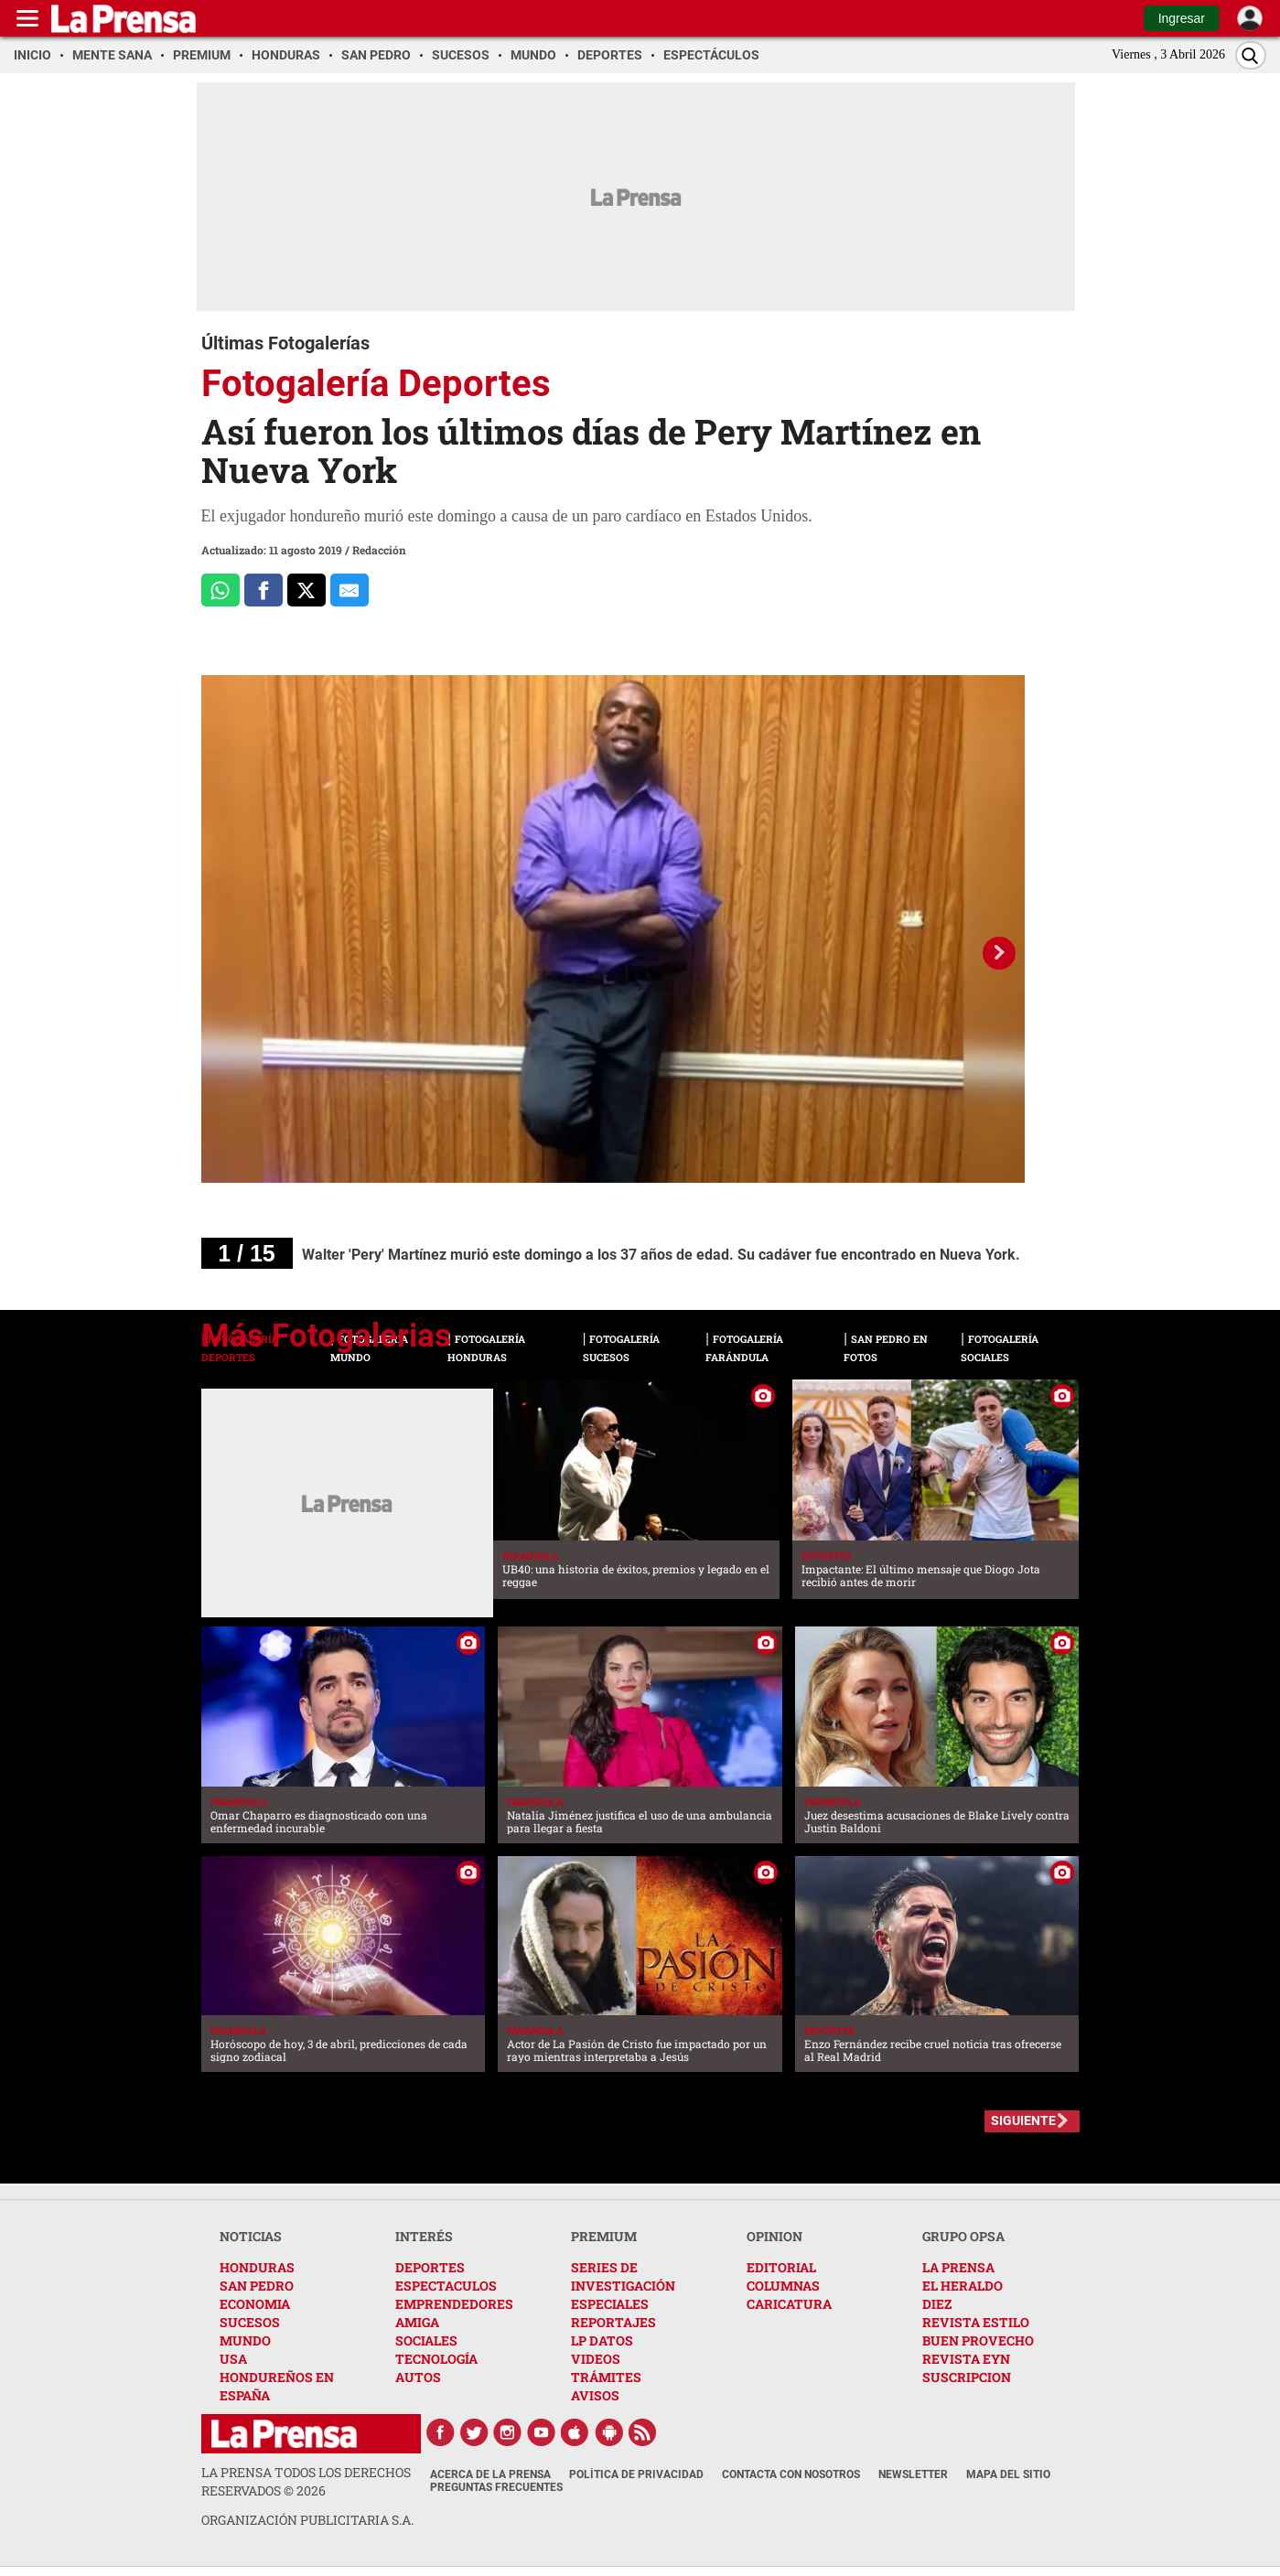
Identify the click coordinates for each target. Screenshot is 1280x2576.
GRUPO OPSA (963, 2236)
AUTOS (418, 2377)
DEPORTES (430, 2267)
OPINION (774, 2236)
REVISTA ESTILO (975, 2322)
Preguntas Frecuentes (496, 2487)
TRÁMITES (606, 2377)
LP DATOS (602, 2340)
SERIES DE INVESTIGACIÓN (623, 2276)
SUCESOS (250, 2322)
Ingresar (1181, 18)
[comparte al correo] (349, 590)
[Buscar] (1250, 55)
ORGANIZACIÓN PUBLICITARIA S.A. (307, 2519)
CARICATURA (789, 2304)
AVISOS (595, 2395)
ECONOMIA (255, 2304)
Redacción (379, 549)
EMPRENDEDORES (454, 2304)
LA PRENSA (958, 2267)
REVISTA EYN (966, 2358)
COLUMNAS (783, 2285)
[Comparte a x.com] (306, 590)
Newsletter (913, 2474)
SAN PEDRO (257, 2285)
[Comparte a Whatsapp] (220, 590)
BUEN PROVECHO (978, 2340)
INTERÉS (424, 2236)
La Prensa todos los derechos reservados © (306, 2481)
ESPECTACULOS (446, 2285)
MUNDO (245, 2340)
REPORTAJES (613, 2322)
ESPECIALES (610, 2304)
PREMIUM (604, 2236)
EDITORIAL (781, 2267)
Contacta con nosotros (791, 2474)
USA (233, 2358)
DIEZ (937, 2304)
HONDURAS (257, 2267)
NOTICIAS (251, 2236)
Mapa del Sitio (1008, 2474)
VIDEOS (595, 2358)
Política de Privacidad (636, 2474)
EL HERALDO (962, 2285)
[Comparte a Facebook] (263, 590)
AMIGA (417, 2322)
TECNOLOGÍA (436, 2358)
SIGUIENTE (1023, 2120)
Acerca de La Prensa (490, 2474)
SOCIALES (426, 2340)
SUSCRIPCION (966, 2377)
